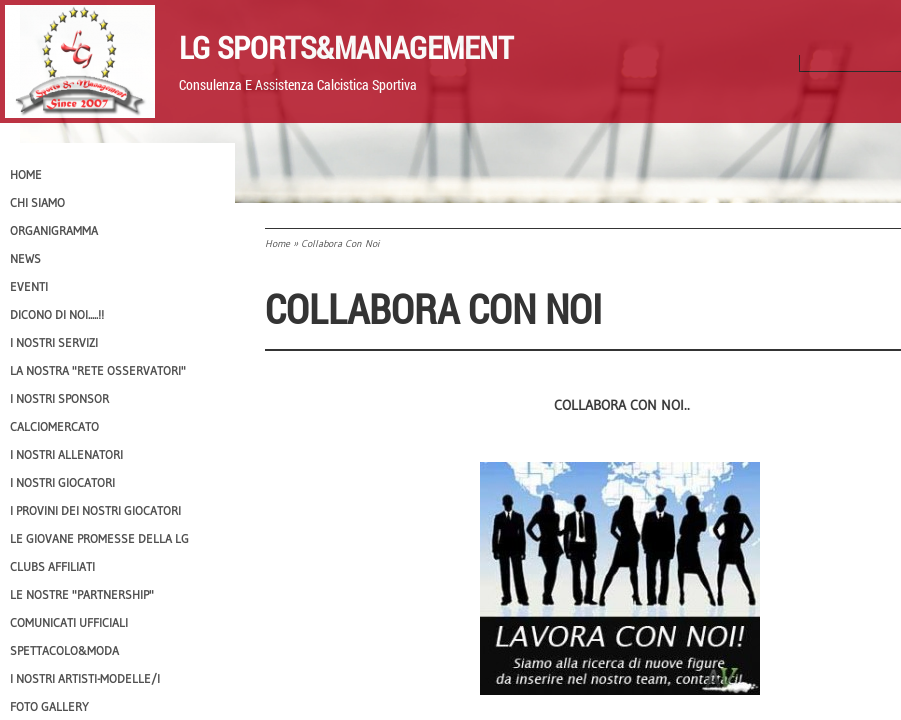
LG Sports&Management (346, 47)
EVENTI (29, 286)
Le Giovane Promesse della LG (99, 538)
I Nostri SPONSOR (59, 398)
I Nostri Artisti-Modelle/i (85, 678)
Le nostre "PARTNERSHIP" (82, 594)
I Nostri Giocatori (62, 482)
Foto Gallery (49, 706)
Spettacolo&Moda (64, 650)
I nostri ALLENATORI (66, 454)
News (25, 258)
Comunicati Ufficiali (69, 622)
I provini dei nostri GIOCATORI (95, 510)
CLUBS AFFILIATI (52, 566)
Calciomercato (54, 426)
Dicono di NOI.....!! (57, 314)
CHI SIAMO (37, 202)
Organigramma (54, 230)
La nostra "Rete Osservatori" (98, 370)
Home (277, 243)
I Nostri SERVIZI (54, 342)
